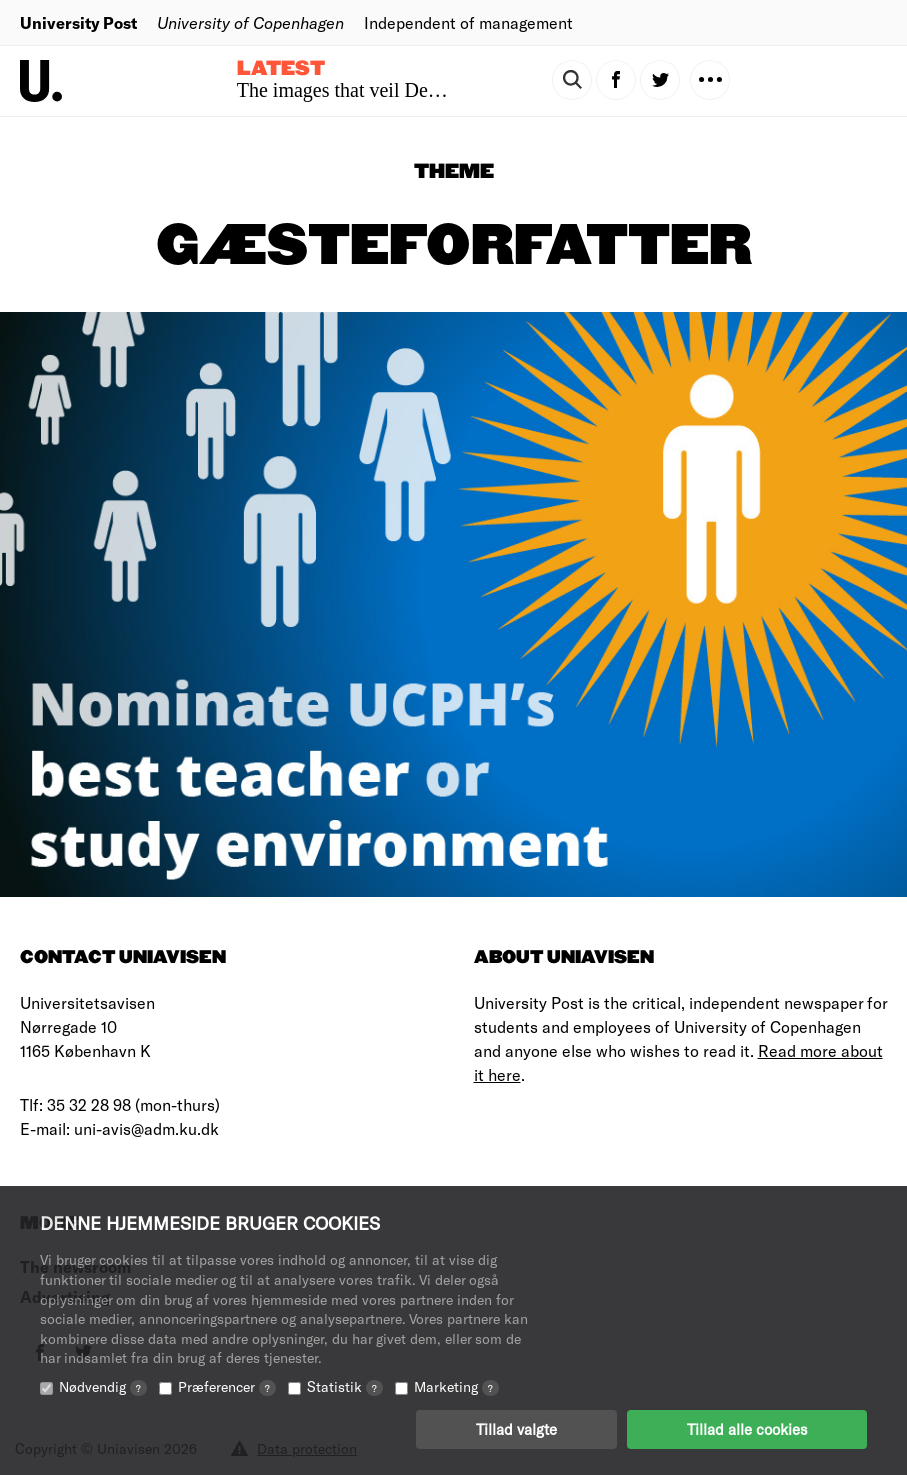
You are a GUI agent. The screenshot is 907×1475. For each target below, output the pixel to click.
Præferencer (227, 1387)
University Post (78, 22)
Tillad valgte (516, 1430)
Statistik (345, 1387)
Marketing (456, 1387)
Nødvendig (103, 1387)
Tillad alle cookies (747, 1430)
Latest (281, 69)
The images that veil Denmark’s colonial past (418, 90)
